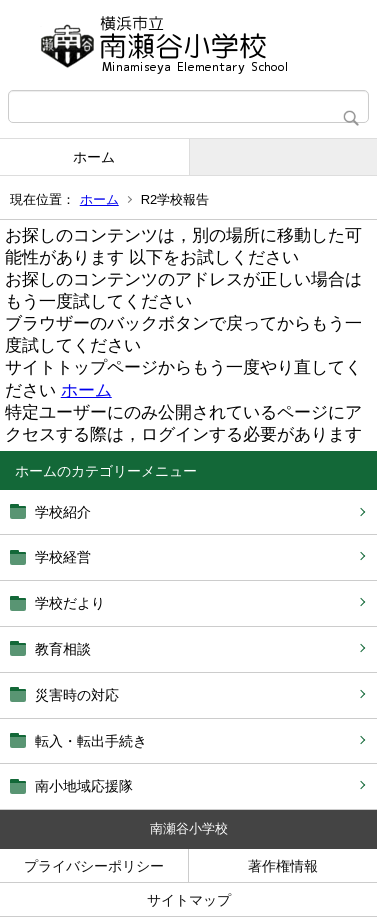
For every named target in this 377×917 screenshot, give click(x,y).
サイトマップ (189, 900)
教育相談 (63, 649)
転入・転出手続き (91, 741)
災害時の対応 (77, 695)
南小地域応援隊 (84, 786)
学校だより (70, 603)
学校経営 (63, 557)
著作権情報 (283, 866)
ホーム (94, 157)
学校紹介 (63, 512)
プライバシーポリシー (94, 866)
